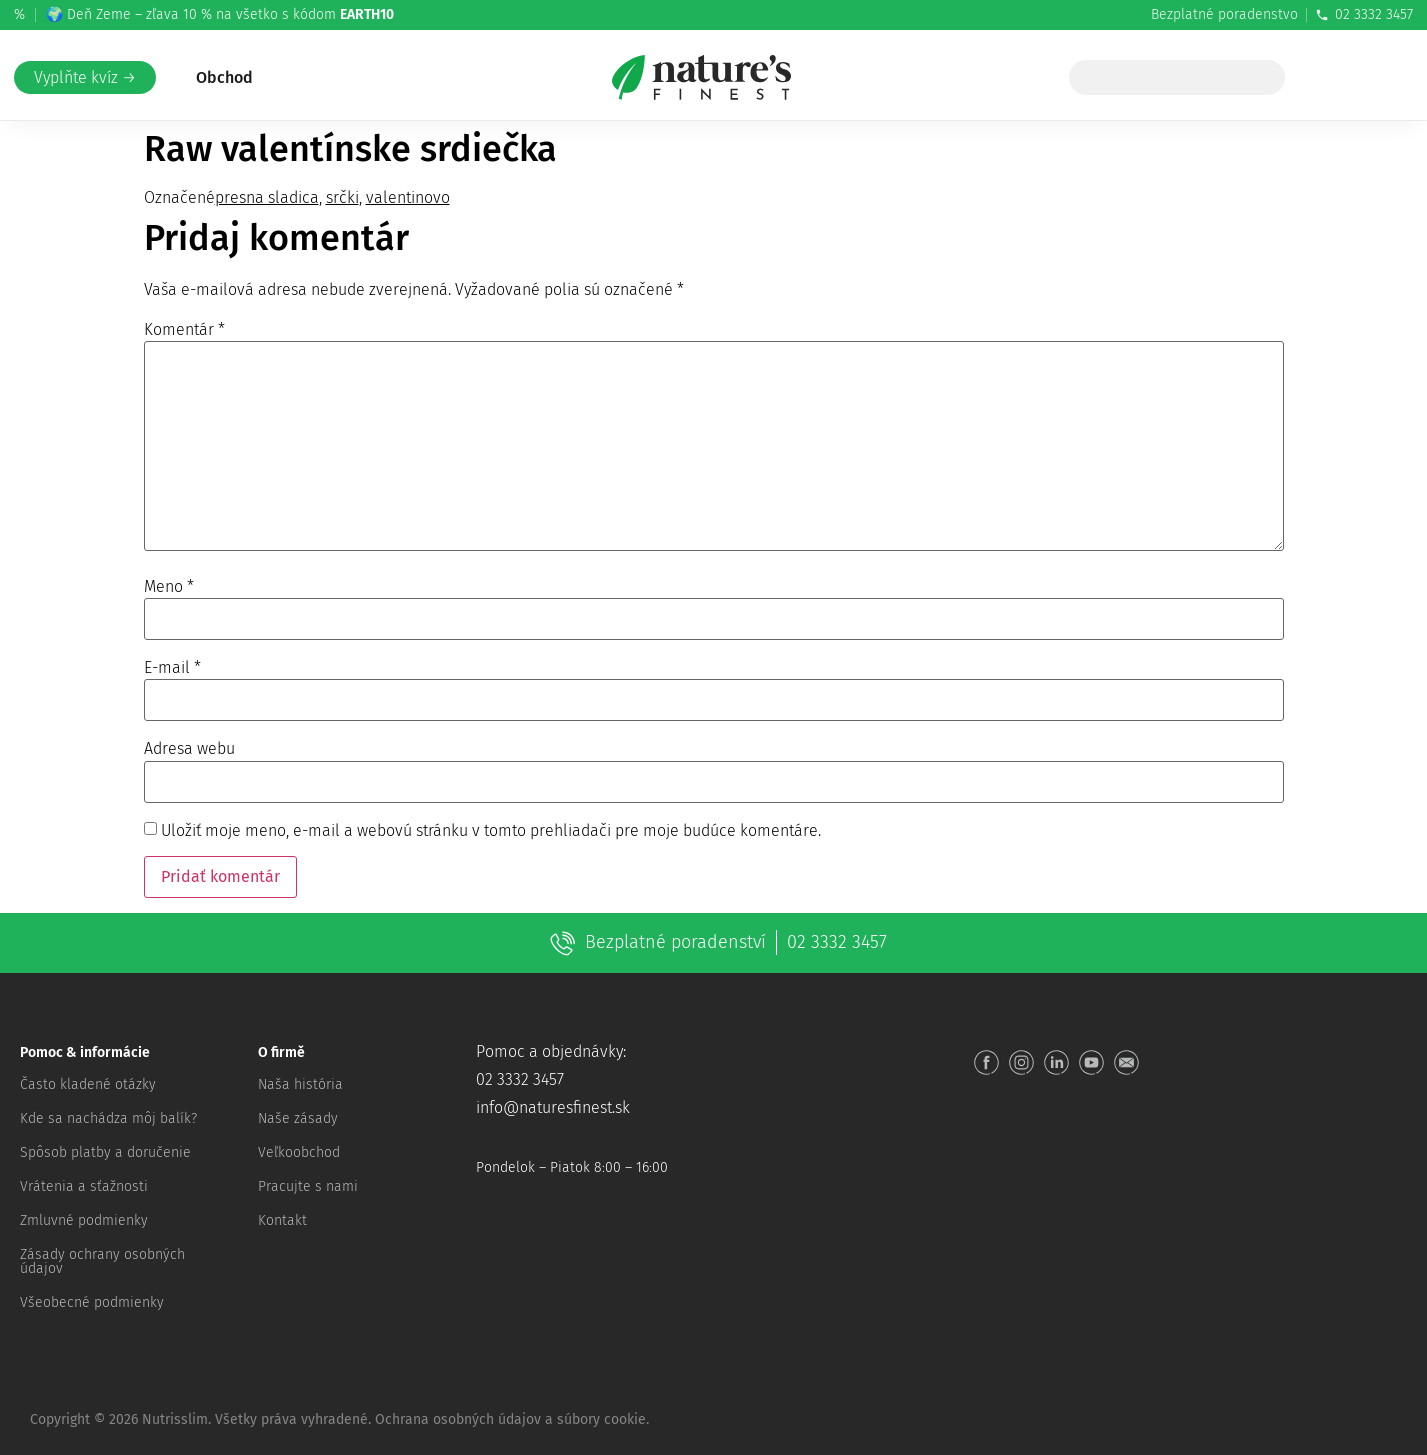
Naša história (300, 1084)
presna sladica (267, 197)
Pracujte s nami (308, 1186)
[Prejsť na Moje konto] (1339, 77)
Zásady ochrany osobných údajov (102, 1261)
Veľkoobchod (299, 1152)
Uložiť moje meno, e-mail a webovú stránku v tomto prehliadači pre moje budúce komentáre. (491, 831)
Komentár (184, 330)
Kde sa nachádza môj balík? (108, 1118)
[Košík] (1379, 77)
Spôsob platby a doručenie (105, 1152)
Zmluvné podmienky (84, 1220)
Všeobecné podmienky (92, 1302)
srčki (342, 197)
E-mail (172, 668)
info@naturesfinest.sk (553, 1107)
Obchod (224, 77)
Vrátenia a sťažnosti (84, 1186)
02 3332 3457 (1364, 14)
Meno (169, 587)
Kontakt (282, 1220)
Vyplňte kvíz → (85, 77)
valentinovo (408, 197)
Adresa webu (189, 749)
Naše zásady (298, 1118)
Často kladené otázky (88, 1084)
